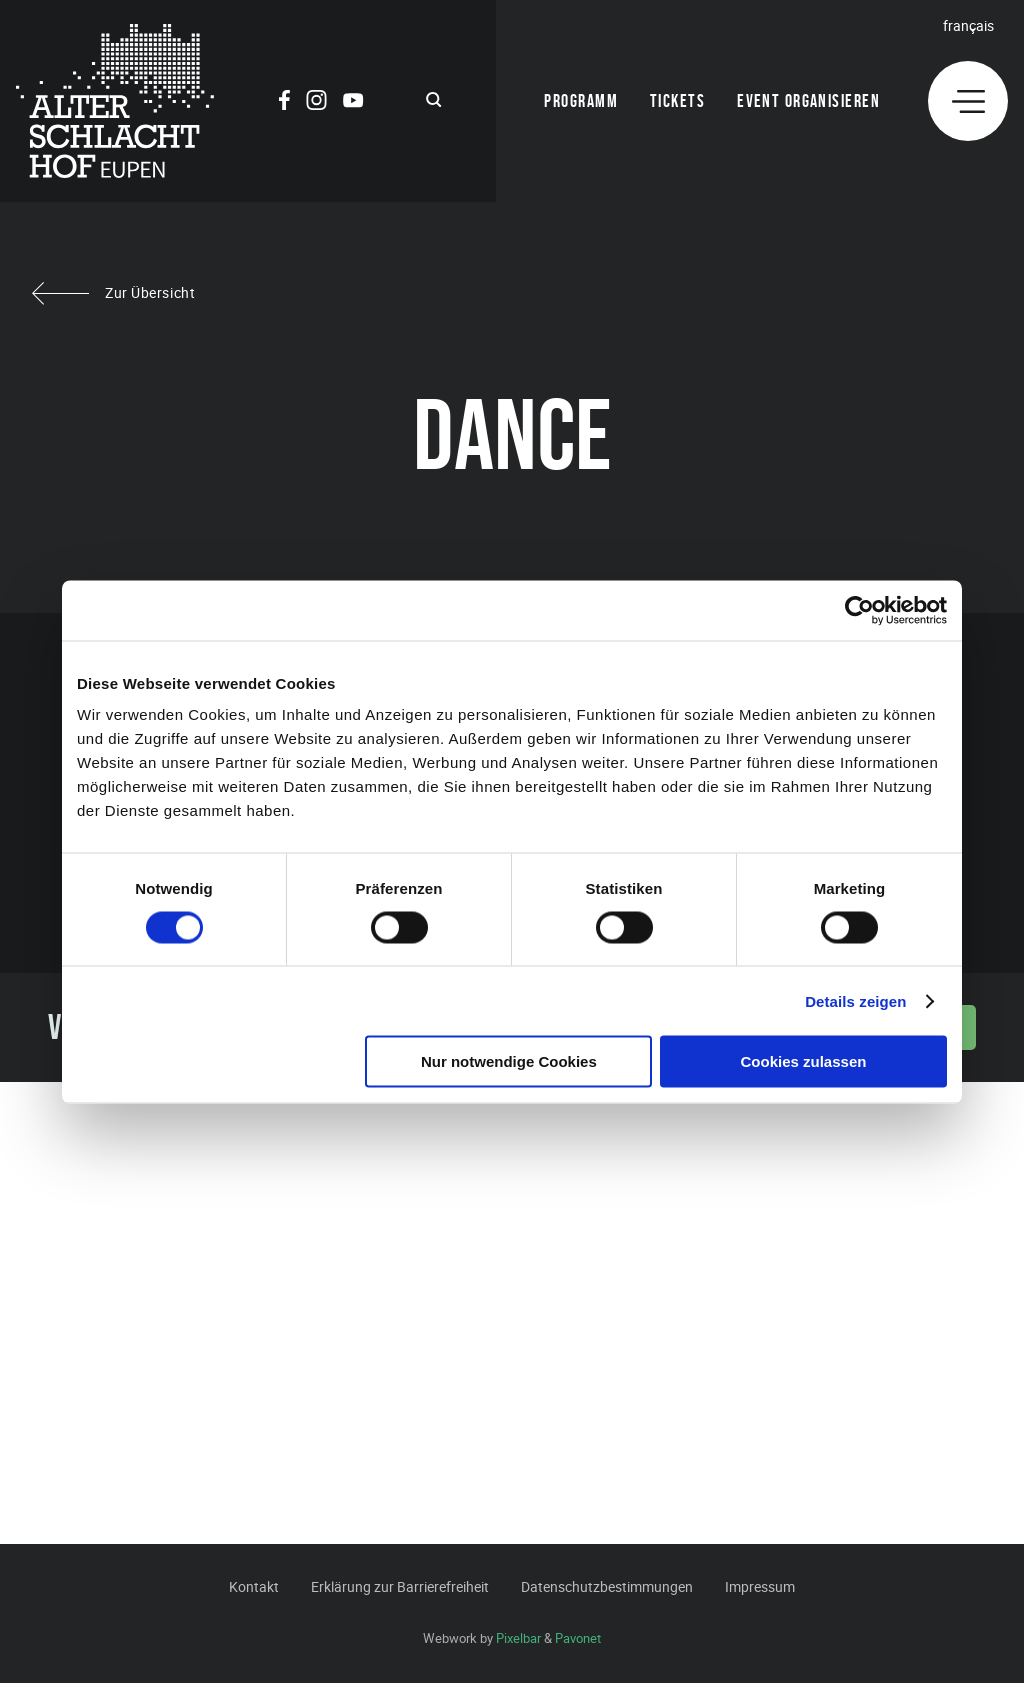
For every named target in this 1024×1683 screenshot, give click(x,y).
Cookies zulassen (804, 1061)
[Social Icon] (284, 103)
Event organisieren (808, 101)
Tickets (677, 101)
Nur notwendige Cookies (509, 1061)
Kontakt (254, 1586)
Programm (581, 101)
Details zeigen (855, 1000)
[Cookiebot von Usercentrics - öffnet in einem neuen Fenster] (859, 610)
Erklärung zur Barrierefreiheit (400, 1586)
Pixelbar (518, 1638)
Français (968, 25)
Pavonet (578, 1638)
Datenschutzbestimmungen (607, 1586)
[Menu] (968, 101)
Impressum (760, 1586)
